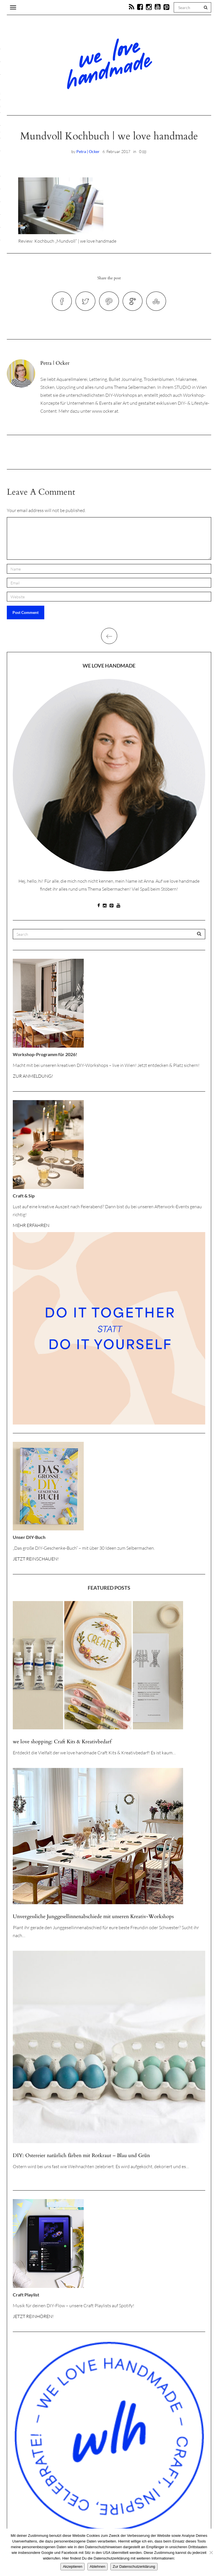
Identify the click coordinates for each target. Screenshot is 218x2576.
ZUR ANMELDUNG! (33, 1076)
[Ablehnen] (211, 2552)
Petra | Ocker (88, 151)
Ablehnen (97, 2566)
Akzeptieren (72, 2566)
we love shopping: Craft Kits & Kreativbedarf (62, 1741)
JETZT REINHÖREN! (33, 2316)
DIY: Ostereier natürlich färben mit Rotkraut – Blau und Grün (81, 2155)
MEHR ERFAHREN (31, 1225)
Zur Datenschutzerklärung (134, 2566)
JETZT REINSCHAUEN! (36, 1559)
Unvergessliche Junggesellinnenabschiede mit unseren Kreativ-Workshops (93, 1916)
